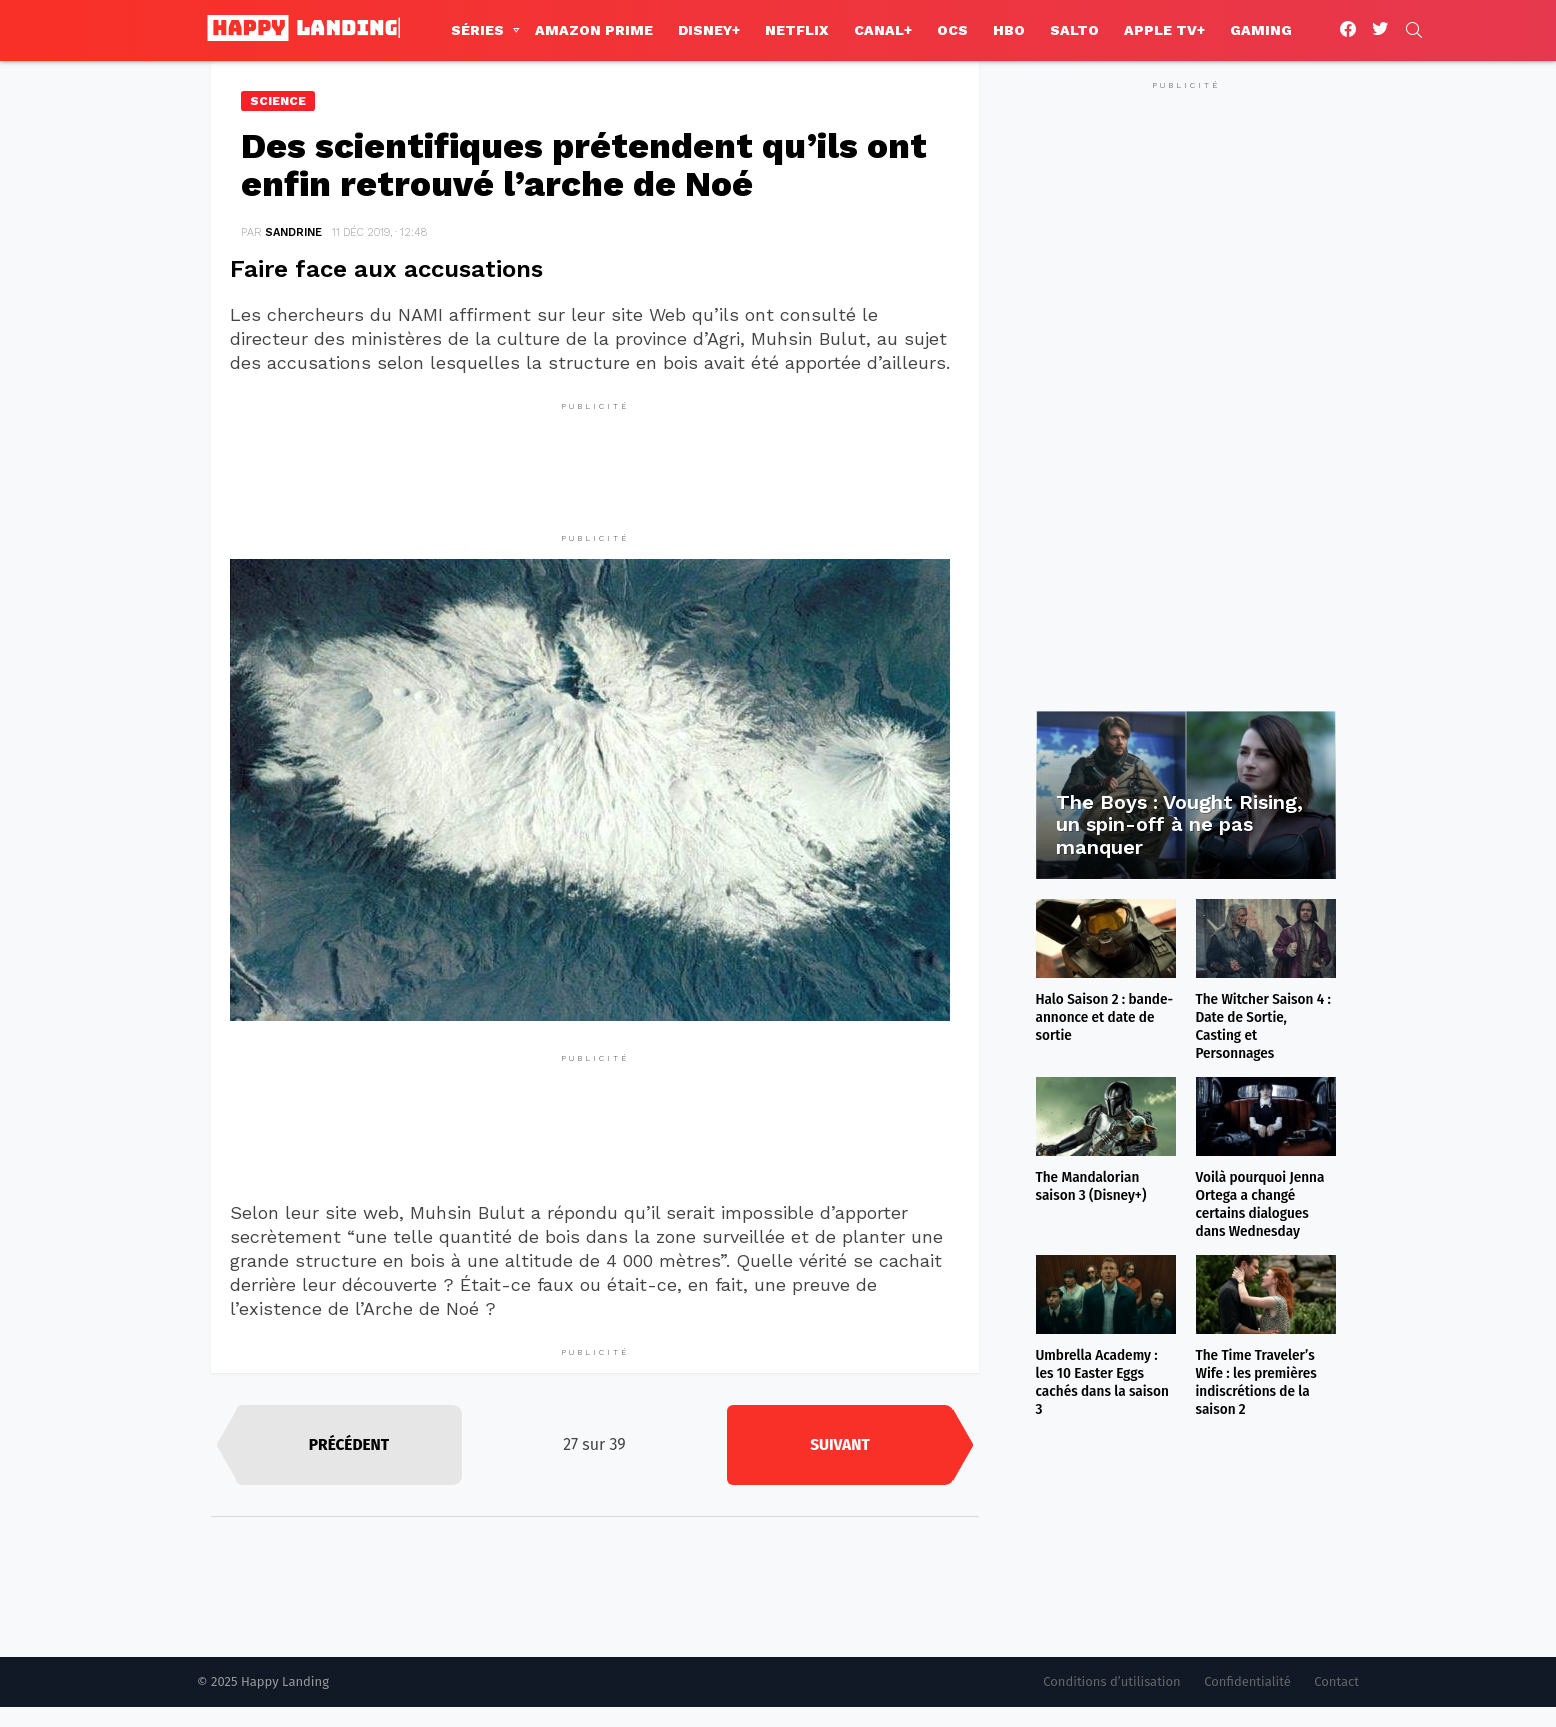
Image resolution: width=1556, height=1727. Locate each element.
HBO (1009, 30)
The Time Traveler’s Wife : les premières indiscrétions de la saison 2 (1256, 1382)
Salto (1074, 30)
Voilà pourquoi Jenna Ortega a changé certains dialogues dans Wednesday (1260, 1204)
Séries (477, 30)
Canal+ (883, 30)
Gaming (1261, 30)
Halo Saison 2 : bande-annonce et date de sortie (1105, 1017)
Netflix (797, 30)
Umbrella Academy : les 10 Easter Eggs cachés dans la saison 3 (1102, 1382)
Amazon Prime (594, 30)
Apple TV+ (1164, 30)
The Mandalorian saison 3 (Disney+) (1091, 1186)
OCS (952, 30)
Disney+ (709, 30)
